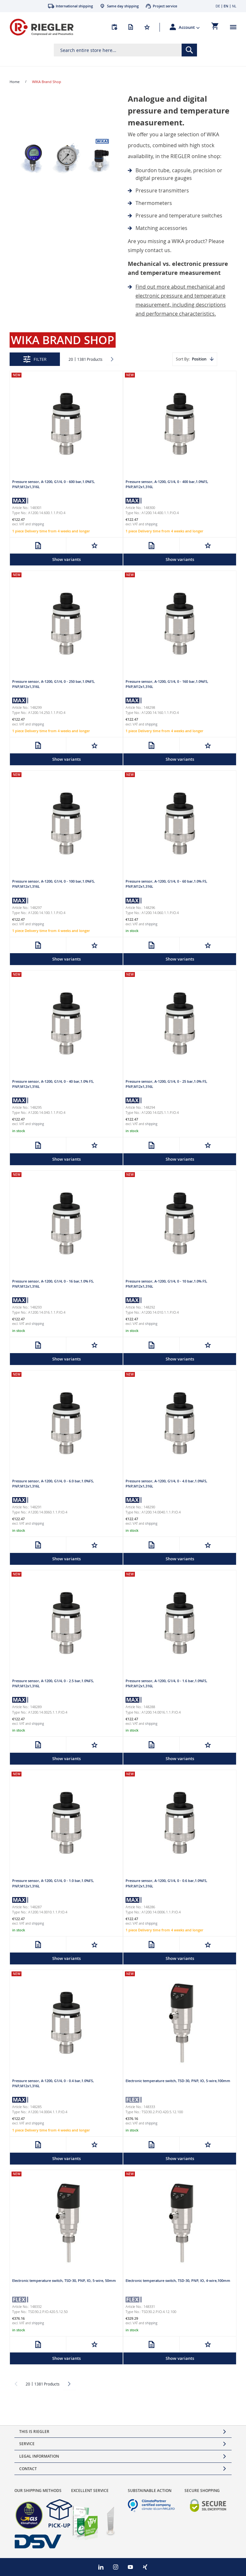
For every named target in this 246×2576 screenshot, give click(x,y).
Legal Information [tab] (39, 2456)
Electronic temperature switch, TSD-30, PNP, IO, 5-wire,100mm (178, 2080)
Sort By (182, 358)
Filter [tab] (40, 359)
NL (234, 6)
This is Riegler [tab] (34, 2431)
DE (218, 6)
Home (15, 81)
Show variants (66, 559)
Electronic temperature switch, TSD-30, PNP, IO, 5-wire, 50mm (64, 2280)
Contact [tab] (28, 2468)
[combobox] (125, 50)
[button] (189, 27)
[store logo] (42, 27)
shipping (38, 524)
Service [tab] (27, 2443)
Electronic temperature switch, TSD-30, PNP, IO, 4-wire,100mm (178, 2280)
